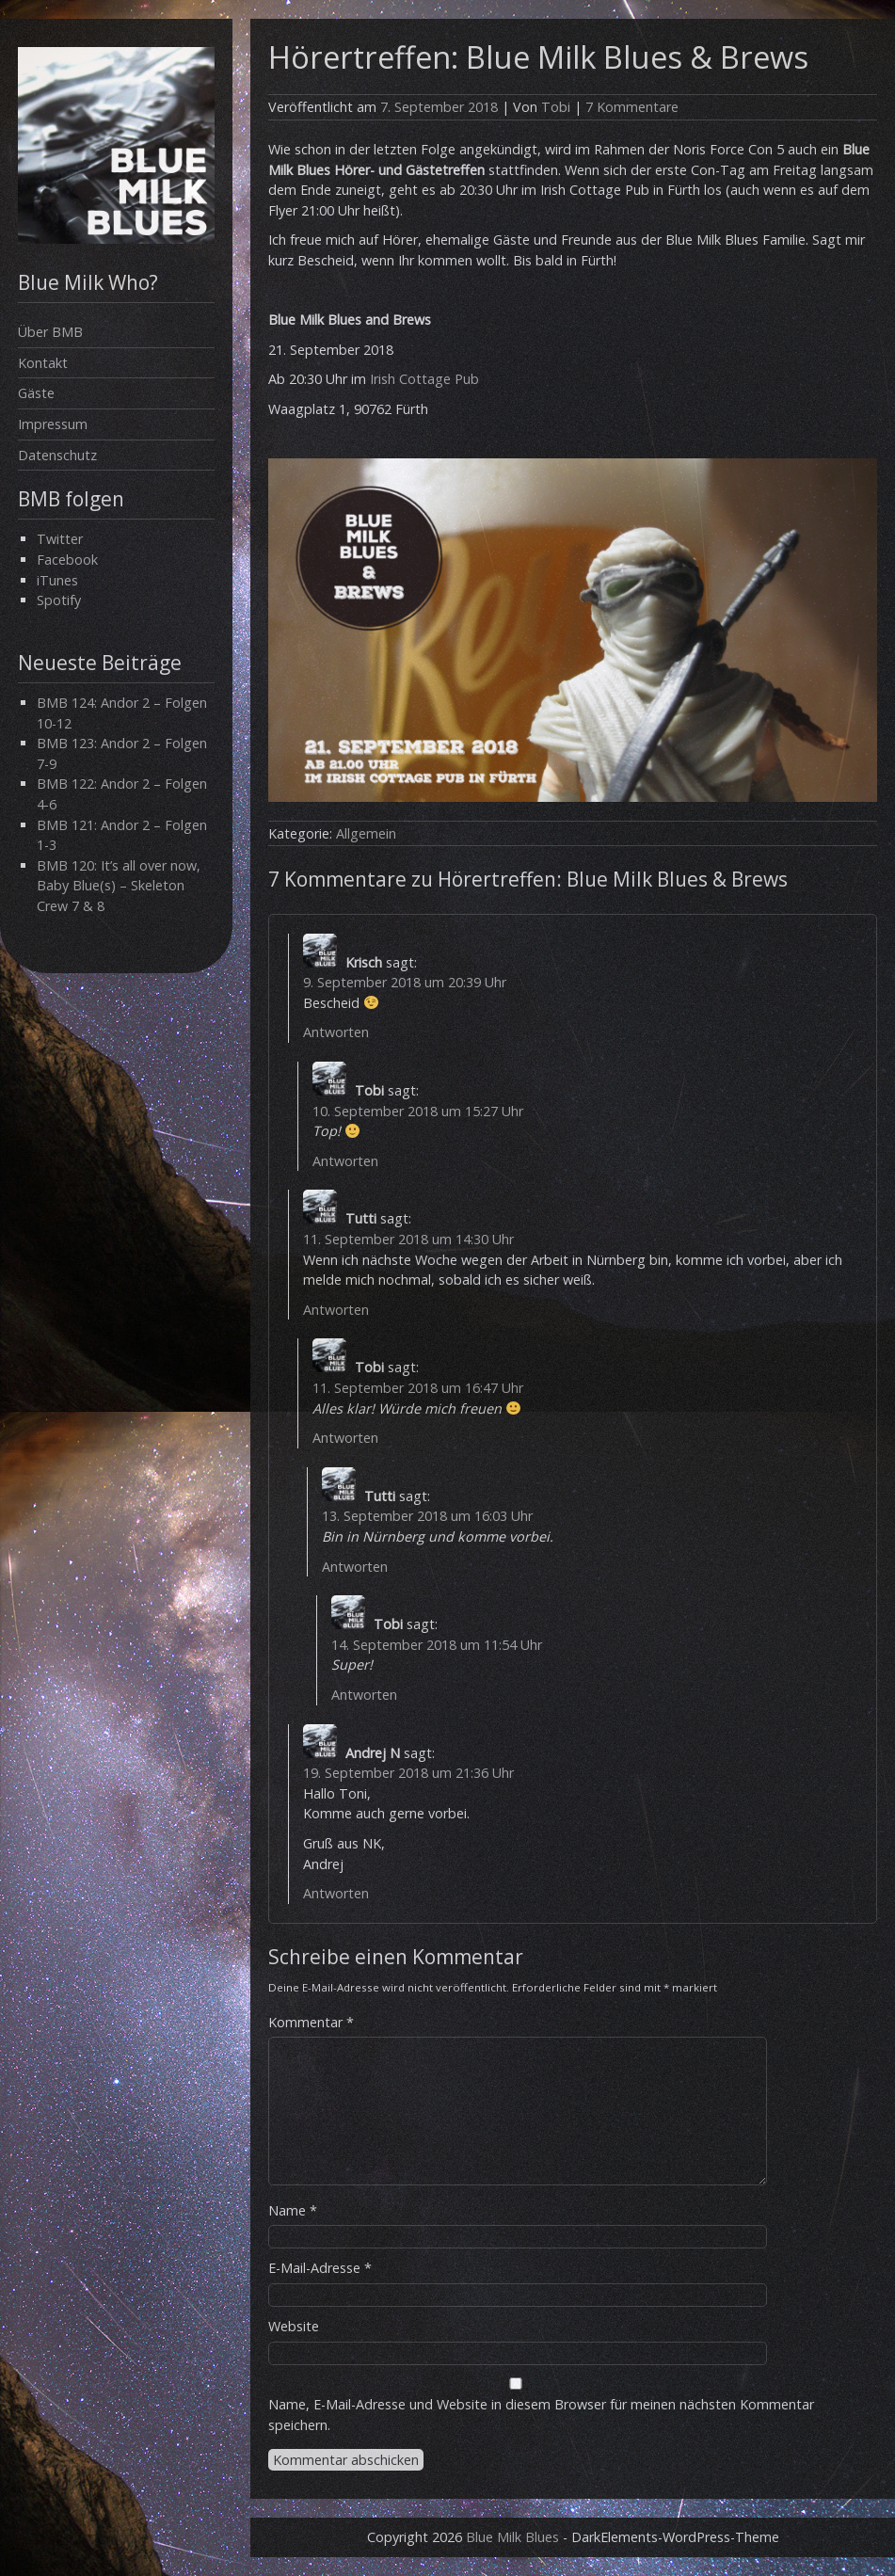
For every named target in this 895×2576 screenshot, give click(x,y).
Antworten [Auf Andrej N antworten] (336, 1893)
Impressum (53, 424)
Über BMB (50, 332)
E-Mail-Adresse (320, 2268)
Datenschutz (57, 455)
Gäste (36, 393)
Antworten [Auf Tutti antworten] (336, 1310)
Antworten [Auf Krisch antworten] (336, 1032)
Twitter (60, 539)
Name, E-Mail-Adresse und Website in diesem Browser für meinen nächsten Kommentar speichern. (541, 2414)
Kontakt (43, 363)
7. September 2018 (439, 107)
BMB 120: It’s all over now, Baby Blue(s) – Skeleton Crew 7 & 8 (118, 885)
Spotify (59, 600)
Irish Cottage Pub (424, 379)
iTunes (57, 580)
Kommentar (311, 2022)
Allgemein (366, 833)
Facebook (67, 559)
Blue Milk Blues (512, 2537)
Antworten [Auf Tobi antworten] (345, 1161)
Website (293, 2326)
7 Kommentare (632, 107)
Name (292, 2210)
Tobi (555, 107)
